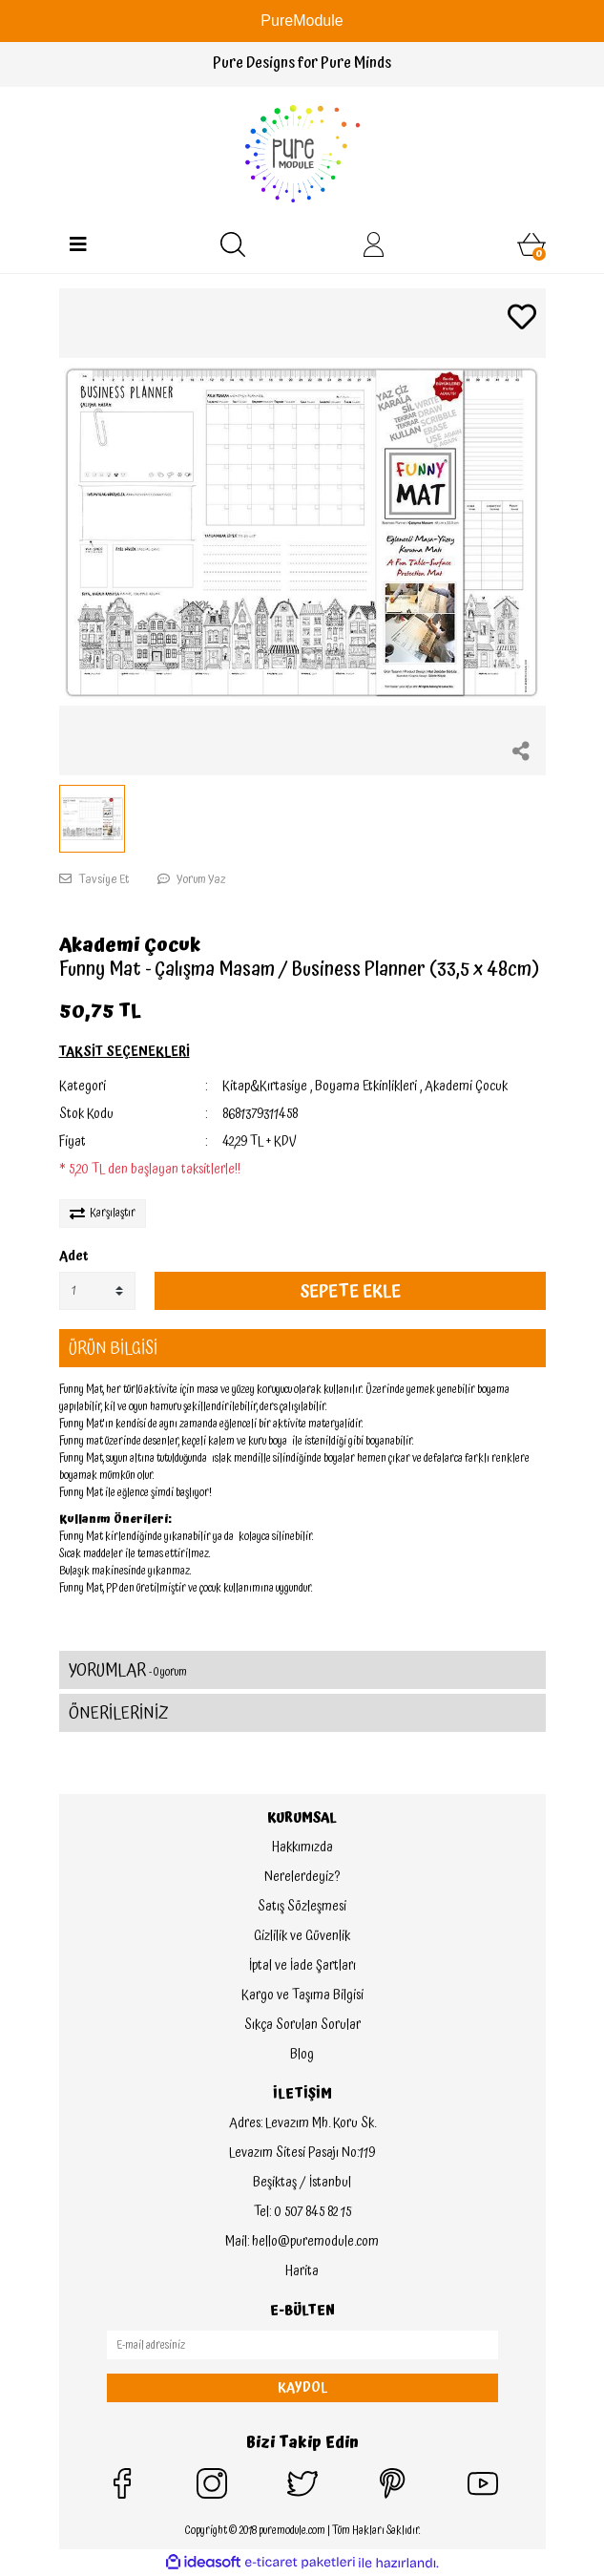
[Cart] (531, 244)
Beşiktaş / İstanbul (302, 2182)
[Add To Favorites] (522, 319)
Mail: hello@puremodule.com (302, 2241)
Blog (302, 2054)
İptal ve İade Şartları (302, 1965)
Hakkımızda (302, 1847)
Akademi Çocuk (129, 945)
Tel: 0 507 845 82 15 (302, 2212)
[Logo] (302, 153)
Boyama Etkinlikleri (366, 1086)
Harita (302, 2271)
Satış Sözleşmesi (302, 1906)
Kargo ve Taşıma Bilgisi (302, 1995)
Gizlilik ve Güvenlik (302, 1936)
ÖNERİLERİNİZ (119, 1713)
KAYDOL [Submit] (302, 2387)
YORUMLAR (128, 1670)
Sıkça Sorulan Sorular (302, 2025)
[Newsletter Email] (302, 2345)
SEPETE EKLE (350, 1291)
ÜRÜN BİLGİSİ (113, 1348)
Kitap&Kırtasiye (264, 1086)
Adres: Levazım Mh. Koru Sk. (302, 2123)
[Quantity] (97, 1291)
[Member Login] (374, 244)
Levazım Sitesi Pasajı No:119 (302, 2153)
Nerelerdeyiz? (302, 1877)
